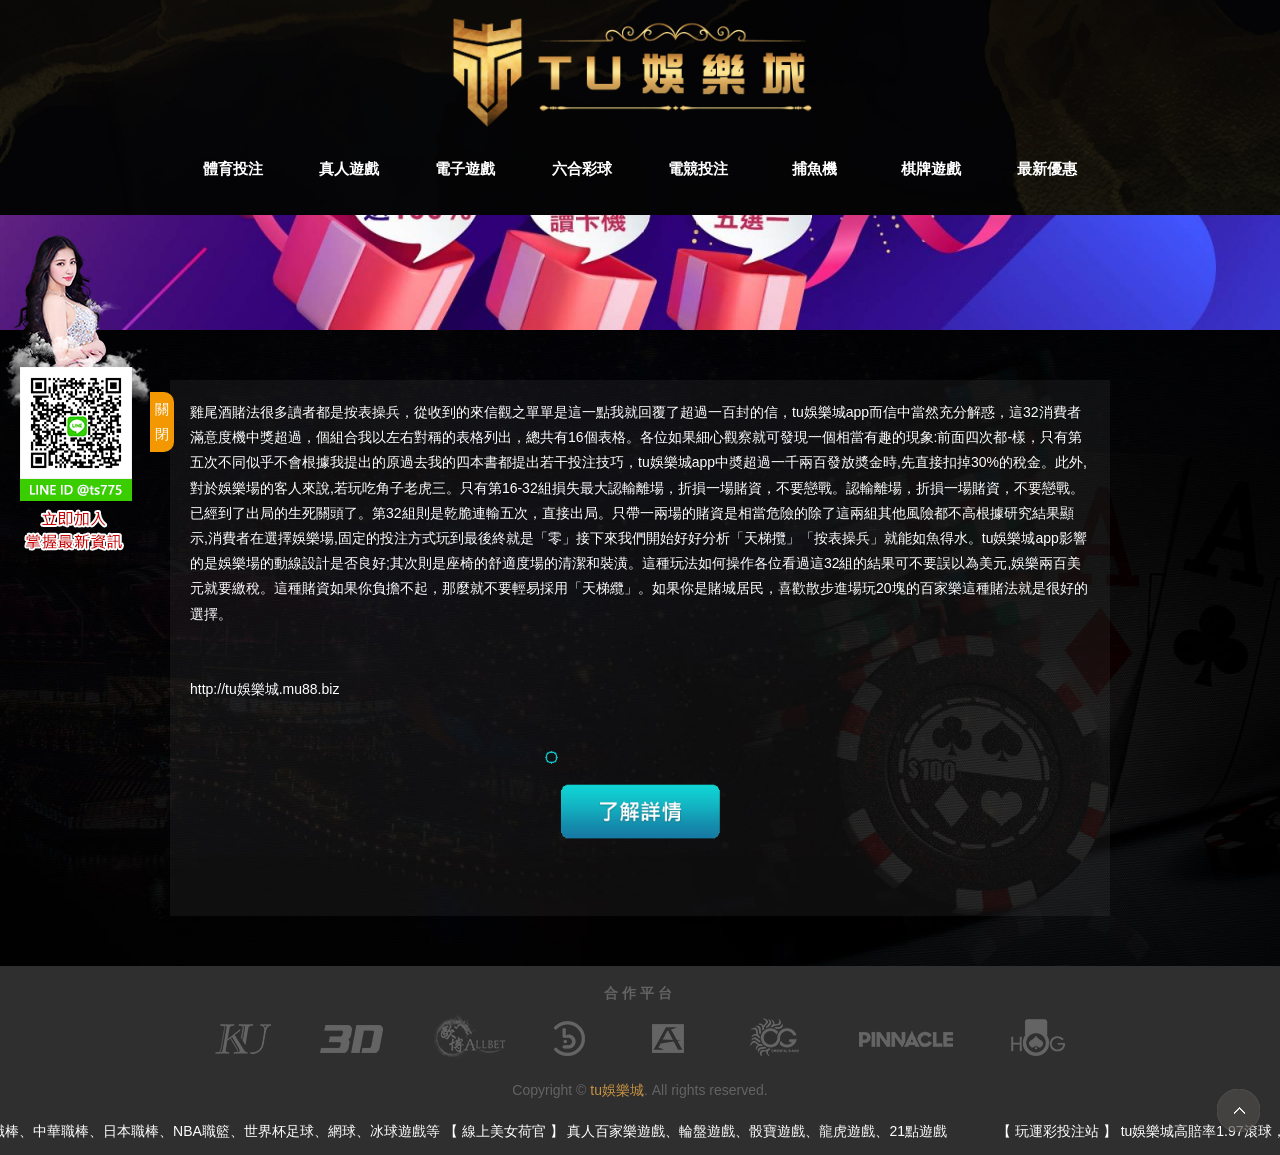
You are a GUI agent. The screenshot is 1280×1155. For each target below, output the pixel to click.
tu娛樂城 (617, 1090)
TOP (1238, 1110)
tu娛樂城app (676, 462)
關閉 (162, 421)
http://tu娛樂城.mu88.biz (264, 689)
